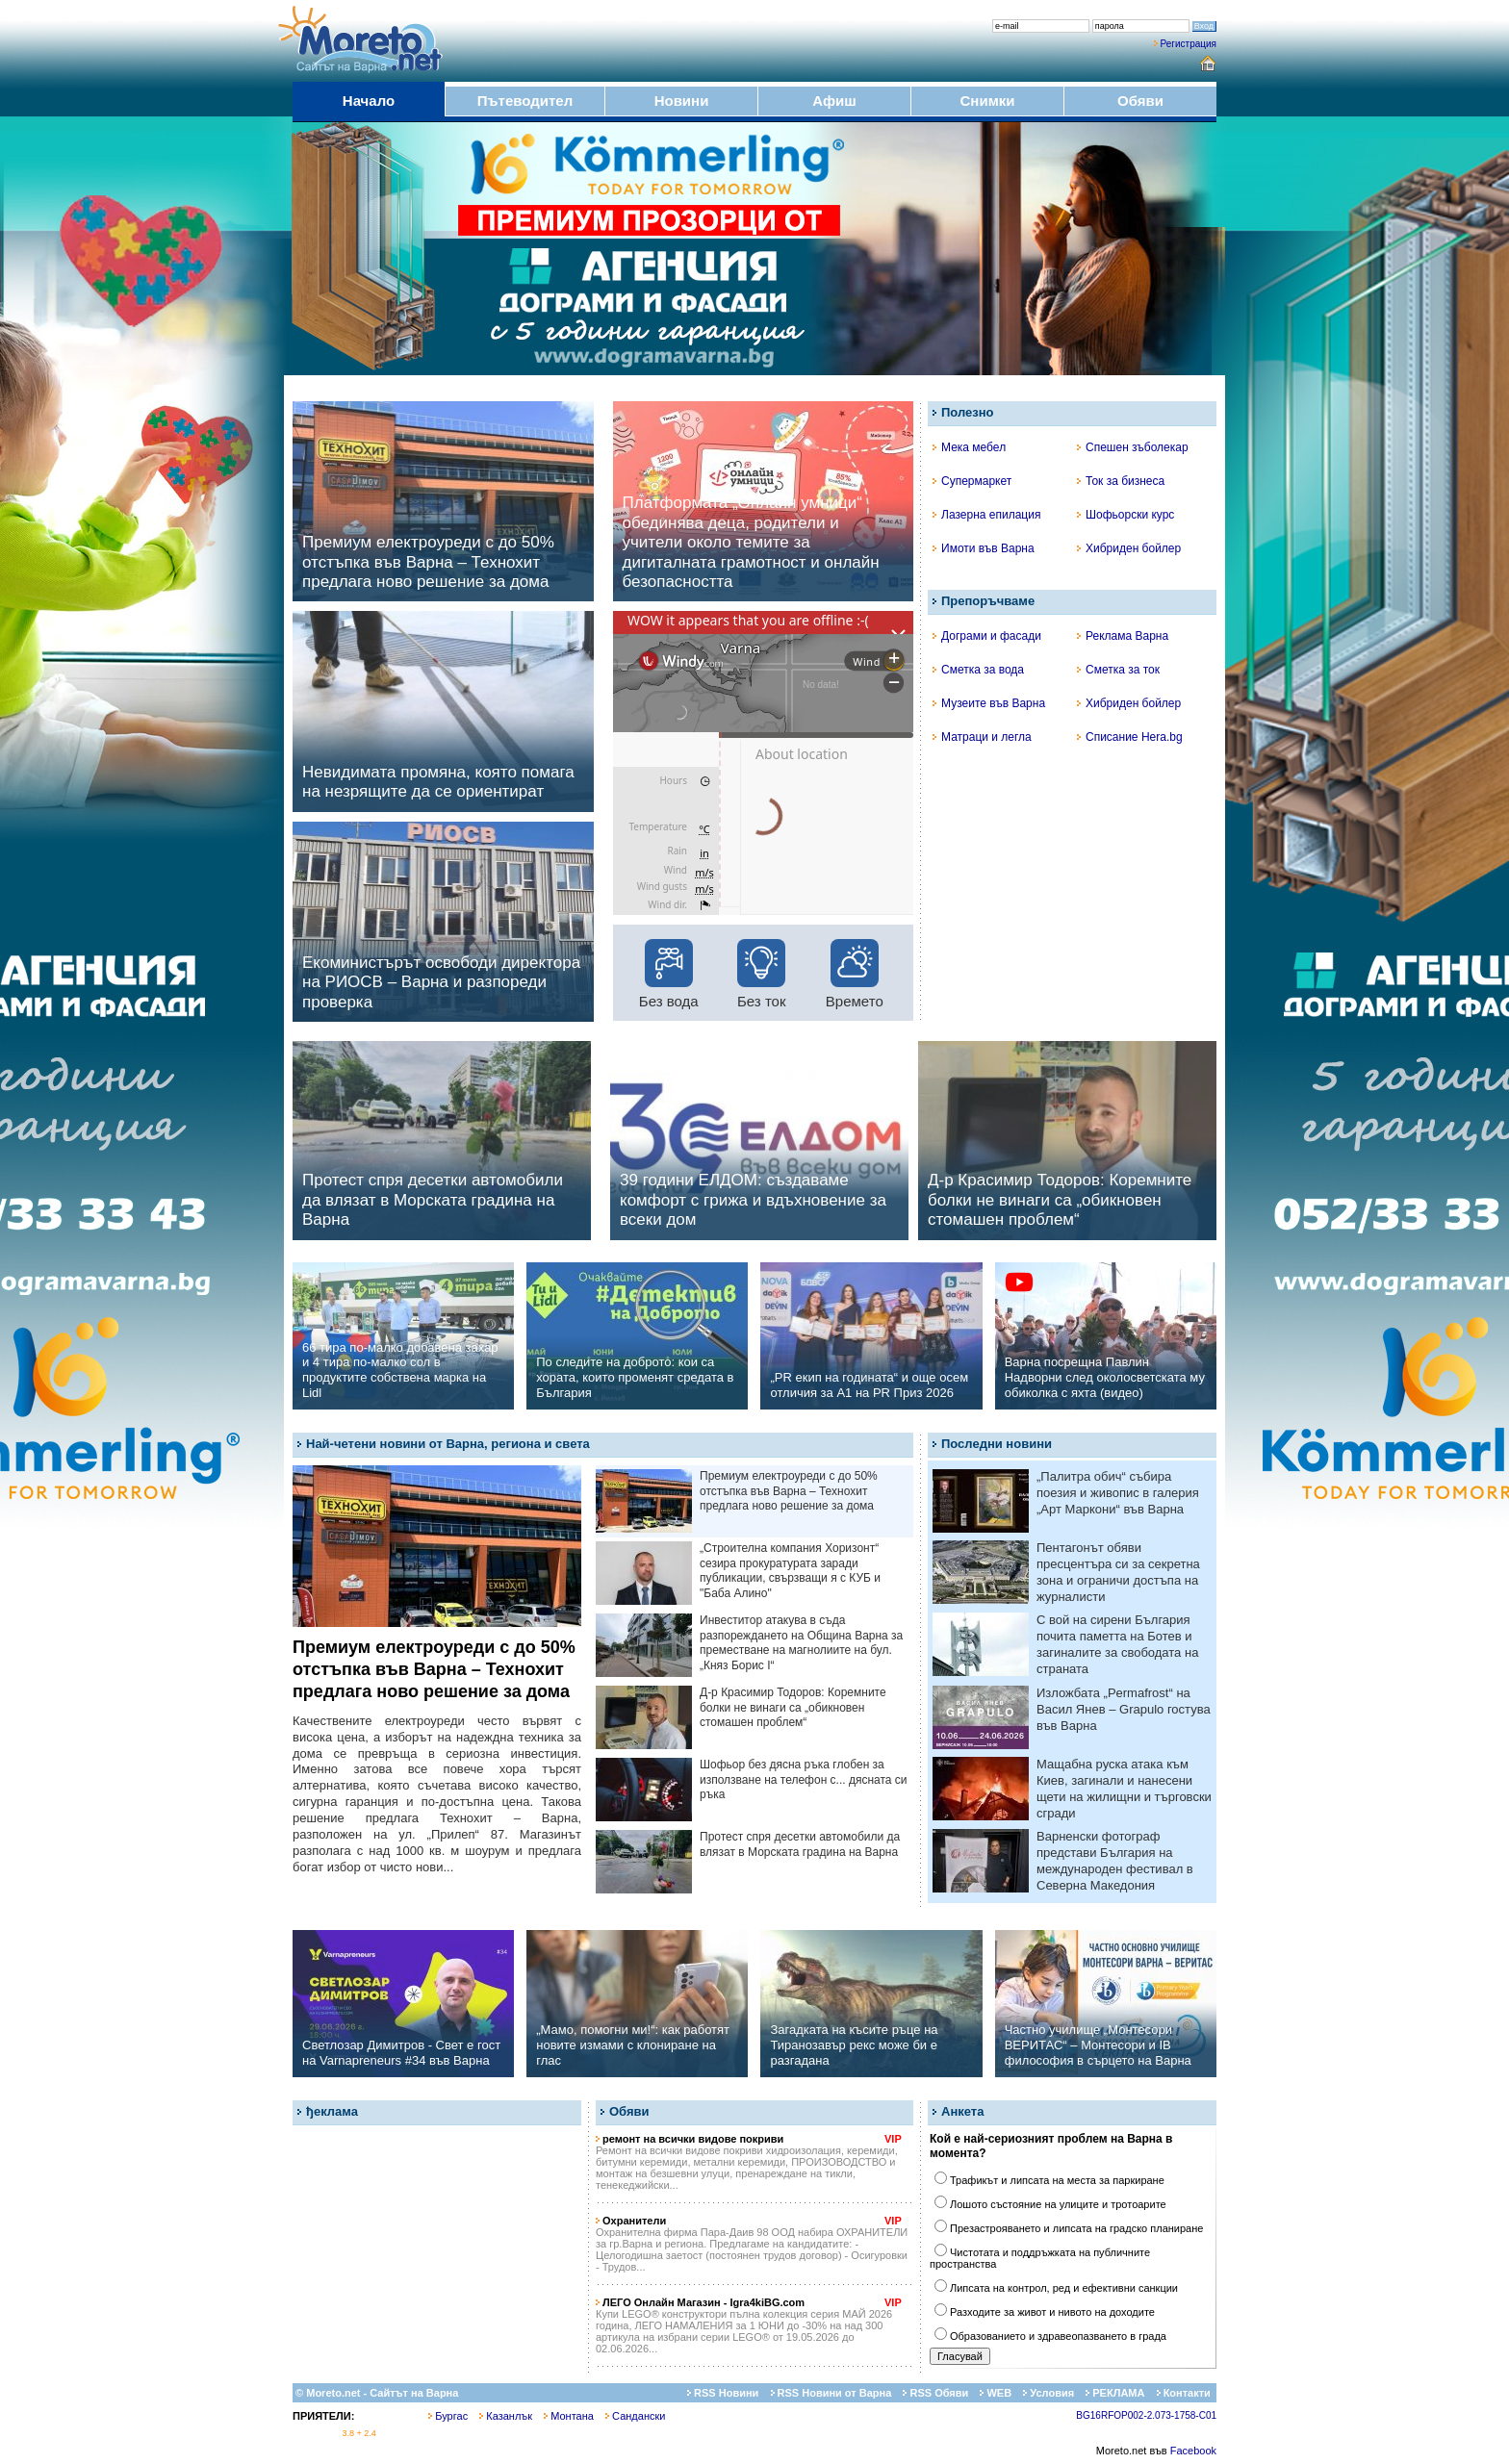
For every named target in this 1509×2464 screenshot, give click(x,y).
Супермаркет (972, 481)
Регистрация (1188, 43)
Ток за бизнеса (1120, 481)
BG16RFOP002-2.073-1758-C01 (1146, 2415)
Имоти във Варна (984, 548)
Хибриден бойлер (1129, 548)
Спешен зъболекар (1133, 447)
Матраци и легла (982, 737)
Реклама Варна (1122, 636)
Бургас (448, 2416)
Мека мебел (969, 447)
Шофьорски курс (1125, 514)
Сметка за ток (1118, 669)
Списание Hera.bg (1130, 737)
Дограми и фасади (987, 636)
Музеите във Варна (989, 703)
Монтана (569, 2416)
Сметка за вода (978, 669)
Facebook (1193, 2450)
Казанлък (505, 2416)
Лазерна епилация (986, 514)
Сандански (635, 2416)
